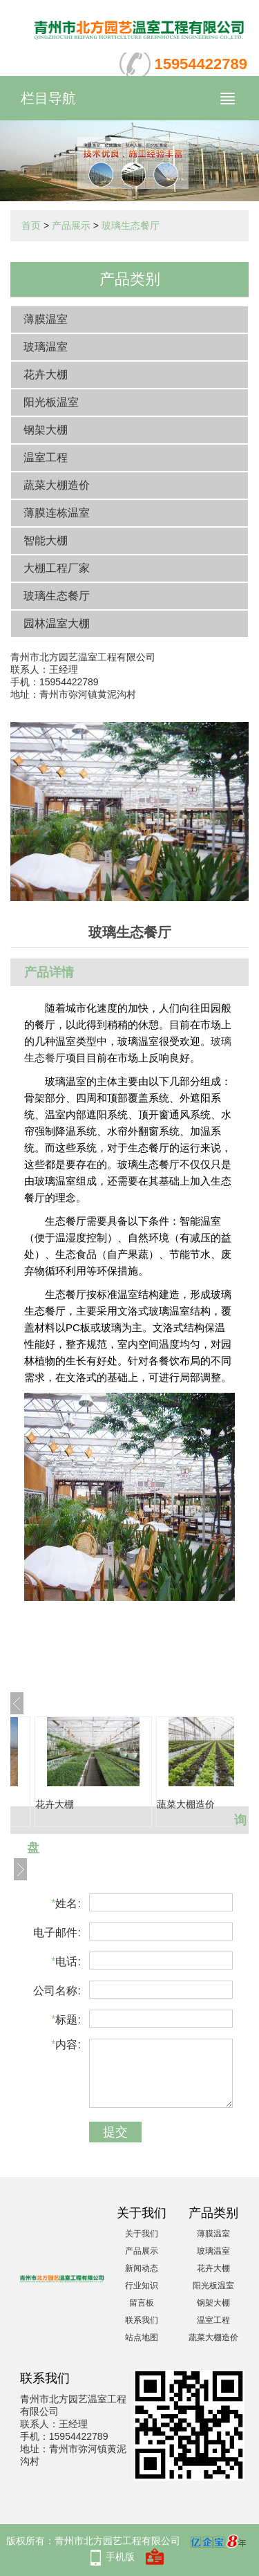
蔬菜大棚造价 (56, 485)
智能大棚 (45, 540)
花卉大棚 (45, 374)
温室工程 (45, 457)
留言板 (141, 2303)
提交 (115, 2132)
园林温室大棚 (56, 623)
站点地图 (141, 2337)
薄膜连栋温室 (56, 513)
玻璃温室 (45, 347)
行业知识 (141, 2285)
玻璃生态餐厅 (131, 225)
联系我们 (141, 2320)
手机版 (120, 2556)
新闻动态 (141, 2268)
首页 (31, 225)
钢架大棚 (45, 430)
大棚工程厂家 (56, 568)
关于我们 (141, 2234)
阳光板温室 (51, 402)
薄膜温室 (45, 319)
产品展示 (71, 225)
